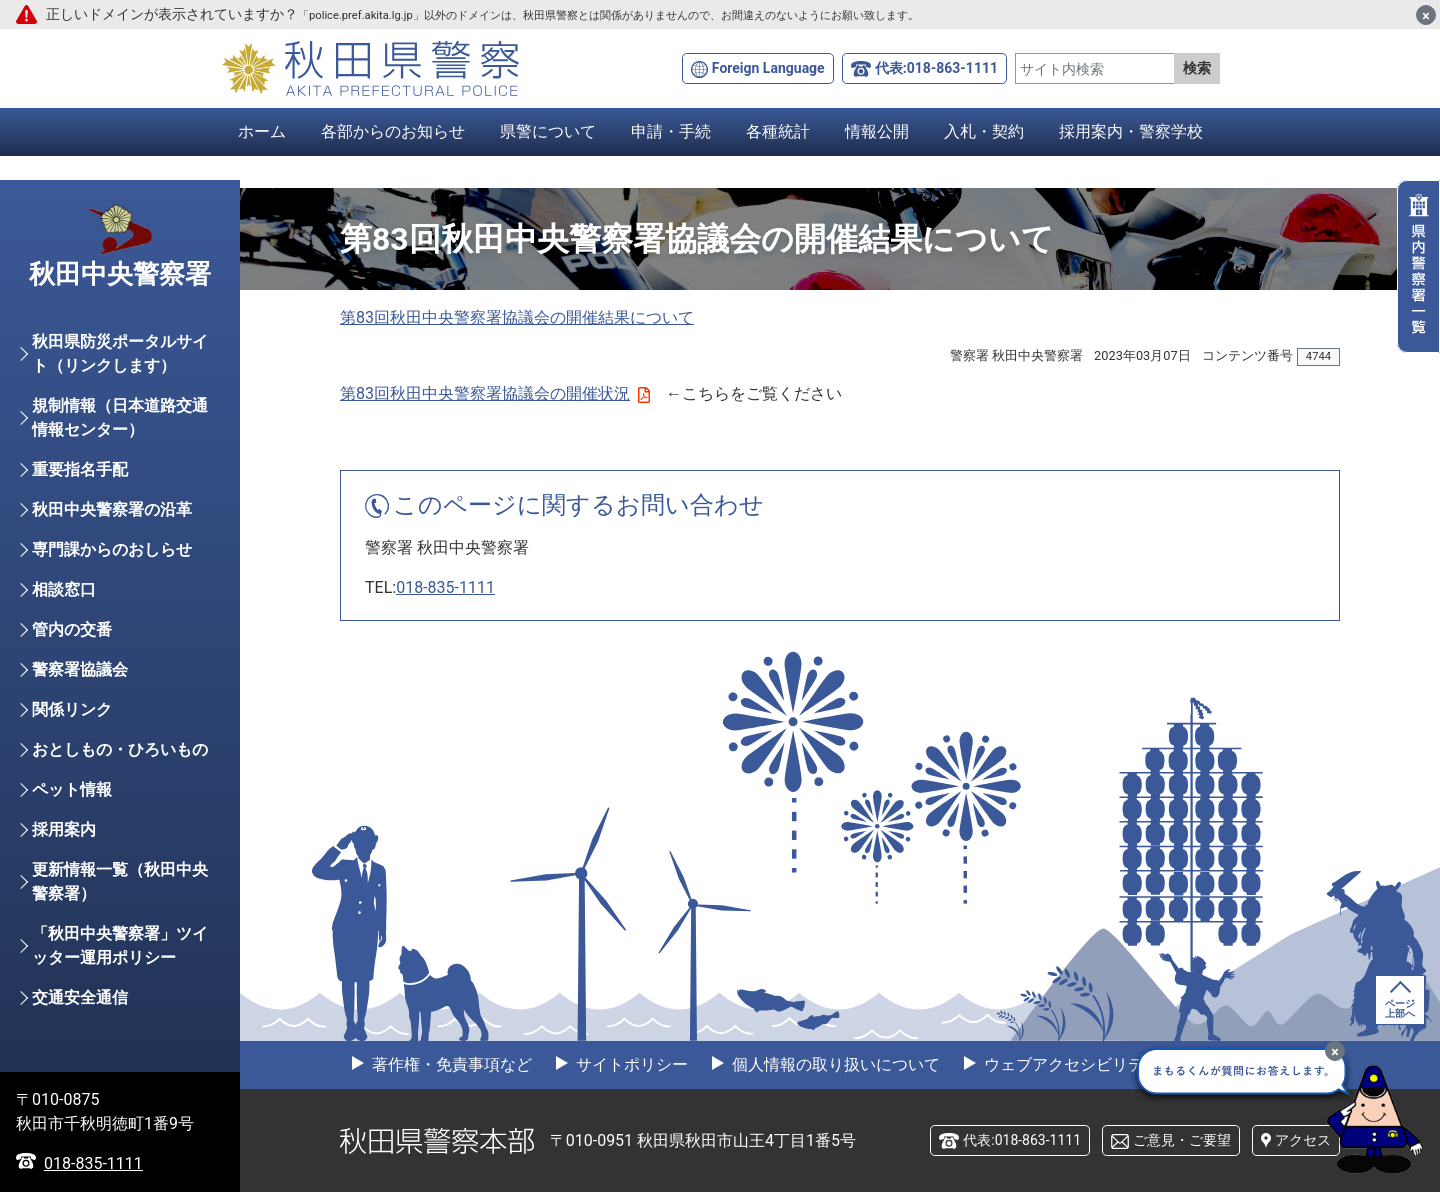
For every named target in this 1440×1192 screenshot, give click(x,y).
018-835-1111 (445, 587)
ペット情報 (72, 789)
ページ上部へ (1400, 1008)
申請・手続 (671, 131)
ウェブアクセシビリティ (1070, 1064)
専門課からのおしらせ (112, 549)
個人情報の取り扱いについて (834, 1064)
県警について (548, 131)
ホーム (262, 131)
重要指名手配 (80, 469)
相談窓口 (64, 589)
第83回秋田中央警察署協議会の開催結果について (517, 317)
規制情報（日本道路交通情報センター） (120, 417)
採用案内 (64, 829)
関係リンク (72, 709)
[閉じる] (1426, 15)
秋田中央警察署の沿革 (112, 509)
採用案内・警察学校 (1131, 131)
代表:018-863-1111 (936, 68)
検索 (1197, 68)
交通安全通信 (80, 997)
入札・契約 (984, 131)
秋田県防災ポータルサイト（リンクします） (120, 353)
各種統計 (778, 131)
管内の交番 (72, 629)
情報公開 (877, 131)
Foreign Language (768, 68)
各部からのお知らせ (393, 131)
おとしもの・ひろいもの (120, 749)
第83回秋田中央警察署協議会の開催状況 (495, 393)
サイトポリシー (630, 1064)
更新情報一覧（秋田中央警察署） (120, 881)
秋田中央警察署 (120, 274)
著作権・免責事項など (450, 1064)
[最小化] (1335, 1051)
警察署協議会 (80, 669)
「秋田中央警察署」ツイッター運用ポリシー (120, 945)
